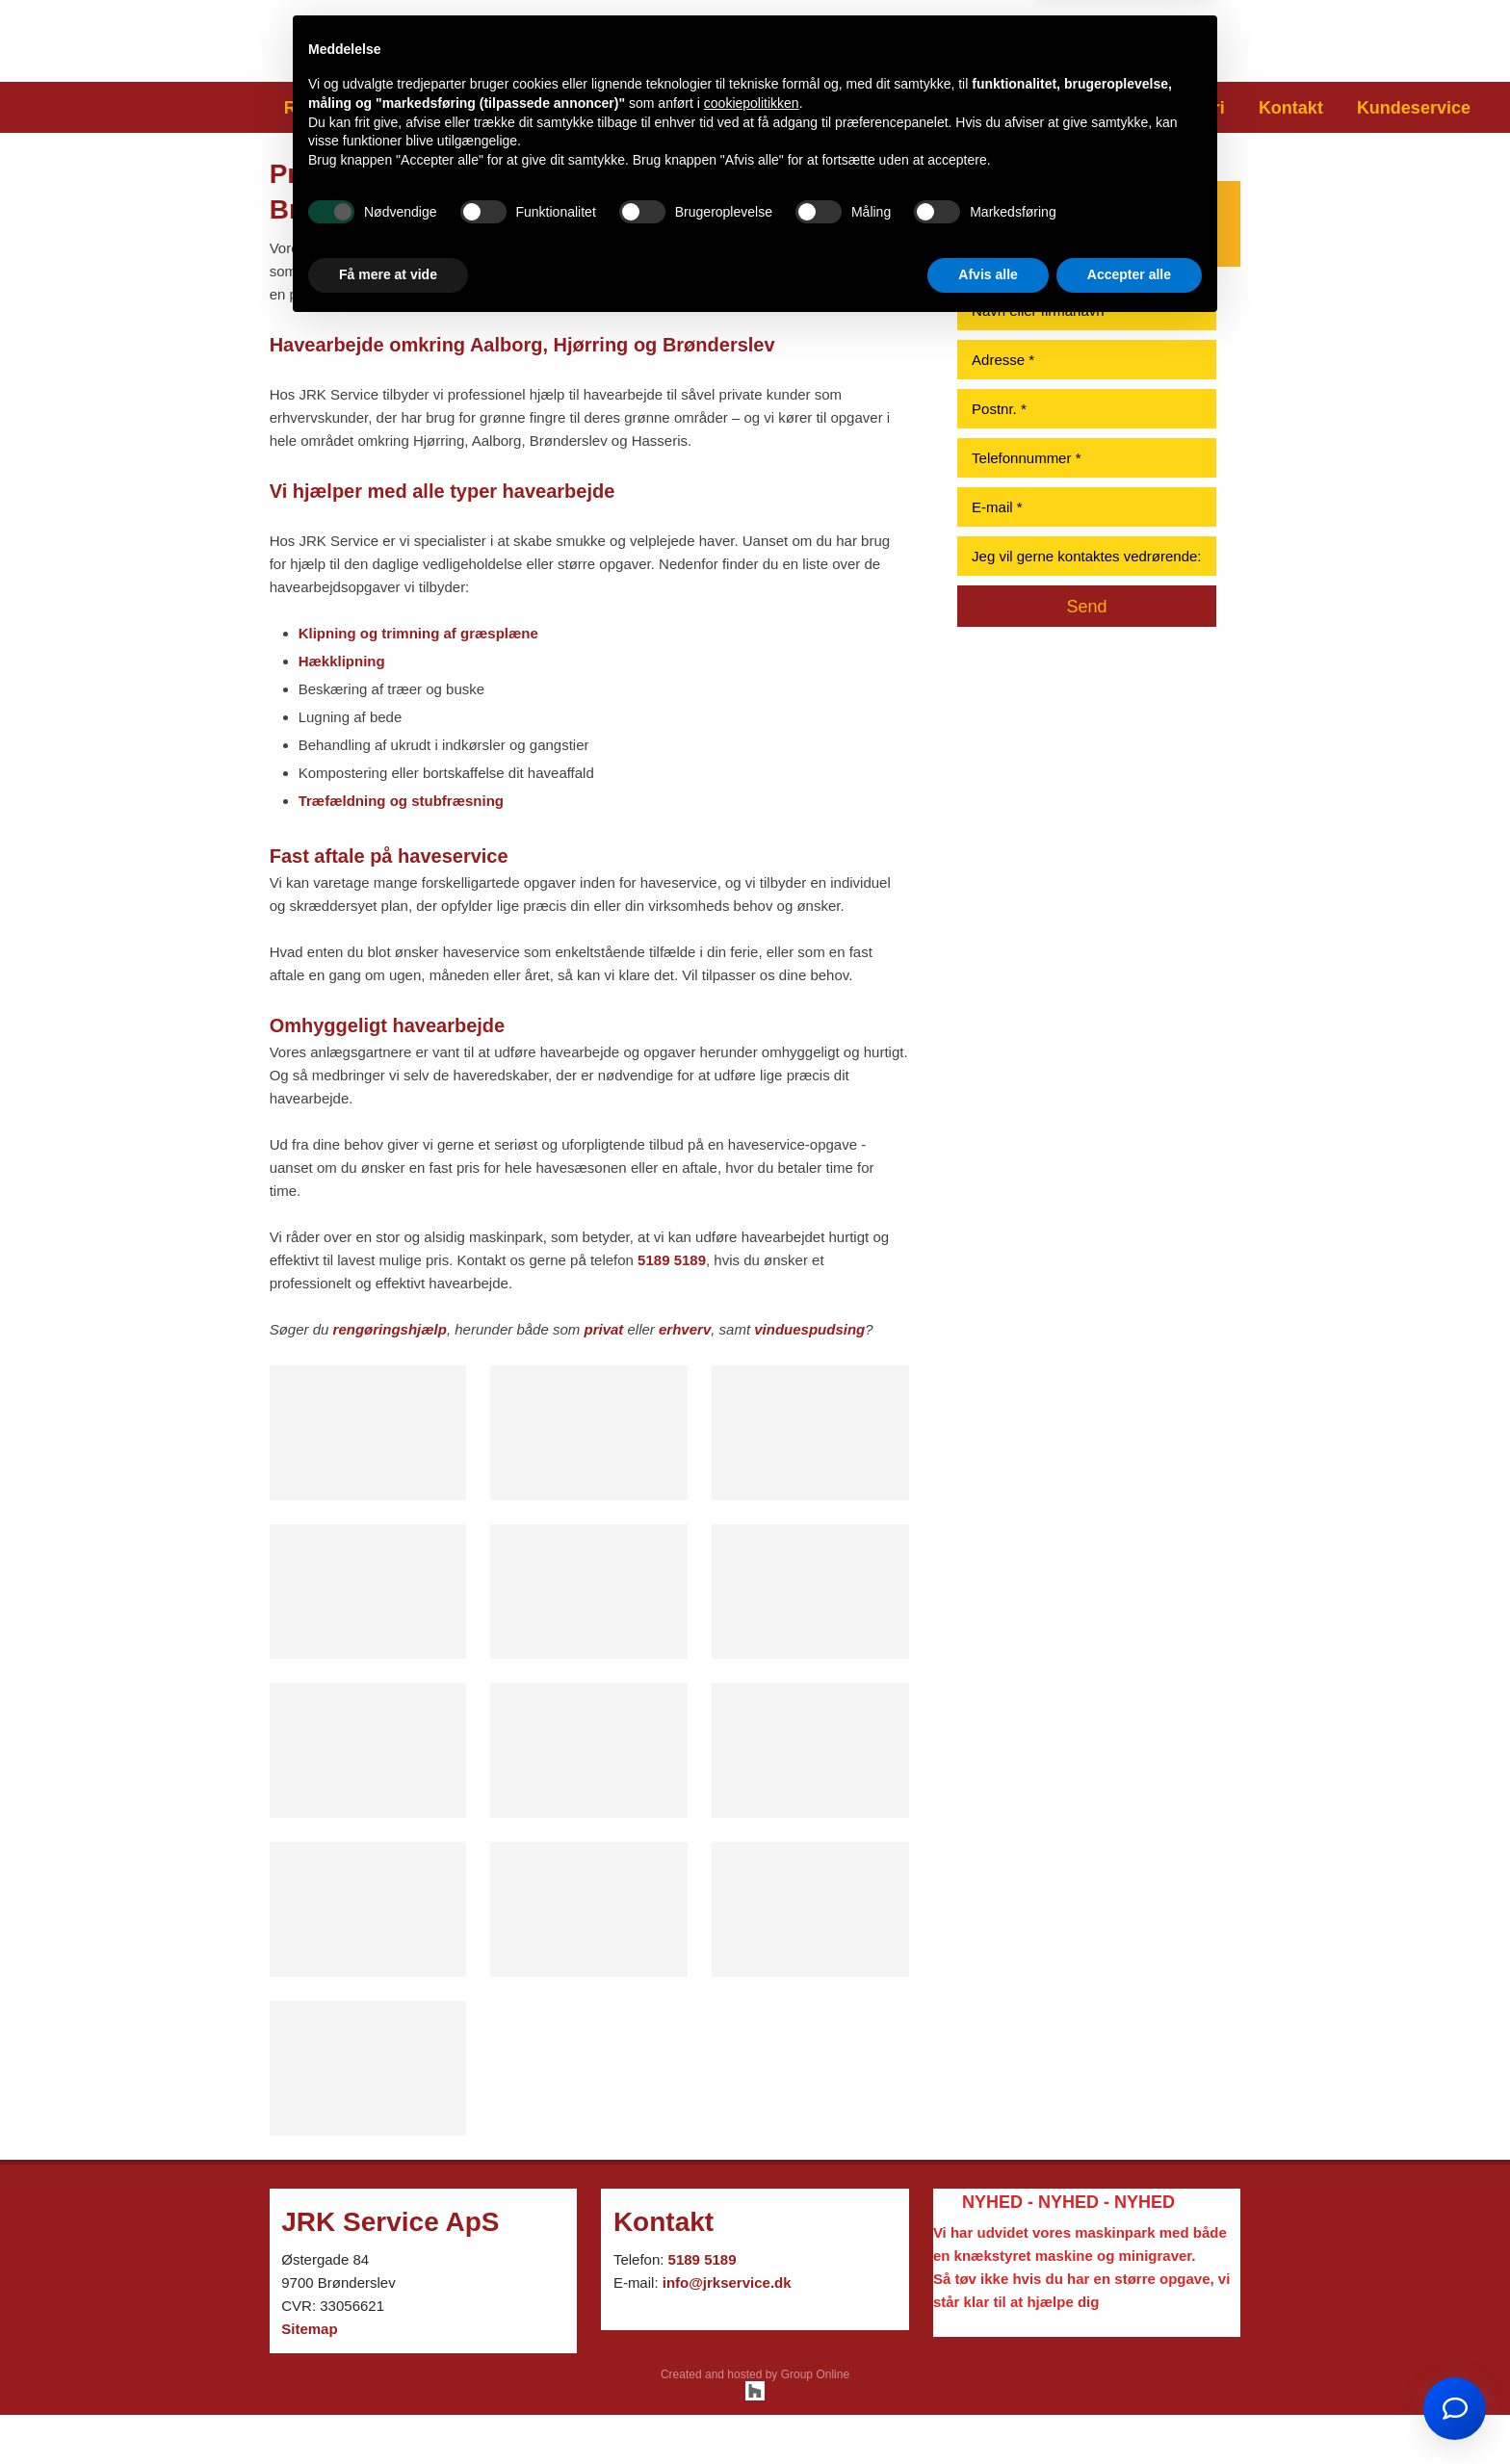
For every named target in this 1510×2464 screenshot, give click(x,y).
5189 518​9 (753, 51)
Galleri (1198, 107)
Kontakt (1291, 107)
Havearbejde (456, 107)
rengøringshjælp (390, 1329)
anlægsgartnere (415, 248)
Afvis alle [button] (987, 2411)
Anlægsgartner (602, 107)
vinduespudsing (809, 1329)
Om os (1110, 107)
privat (603, 1329)
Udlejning (1010, 107)
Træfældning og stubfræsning (401, 800)
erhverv (685, 1329)
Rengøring (327, 107)
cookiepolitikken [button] (751, 2239)
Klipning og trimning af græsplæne (418, 633)
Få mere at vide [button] (388, 2411)
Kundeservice (1414, 107)
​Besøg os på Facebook (1103, 36)
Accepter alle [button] (1129, 2411)
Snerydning (746, 107)
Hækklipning (342, 661)
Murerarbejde (882, 107)
